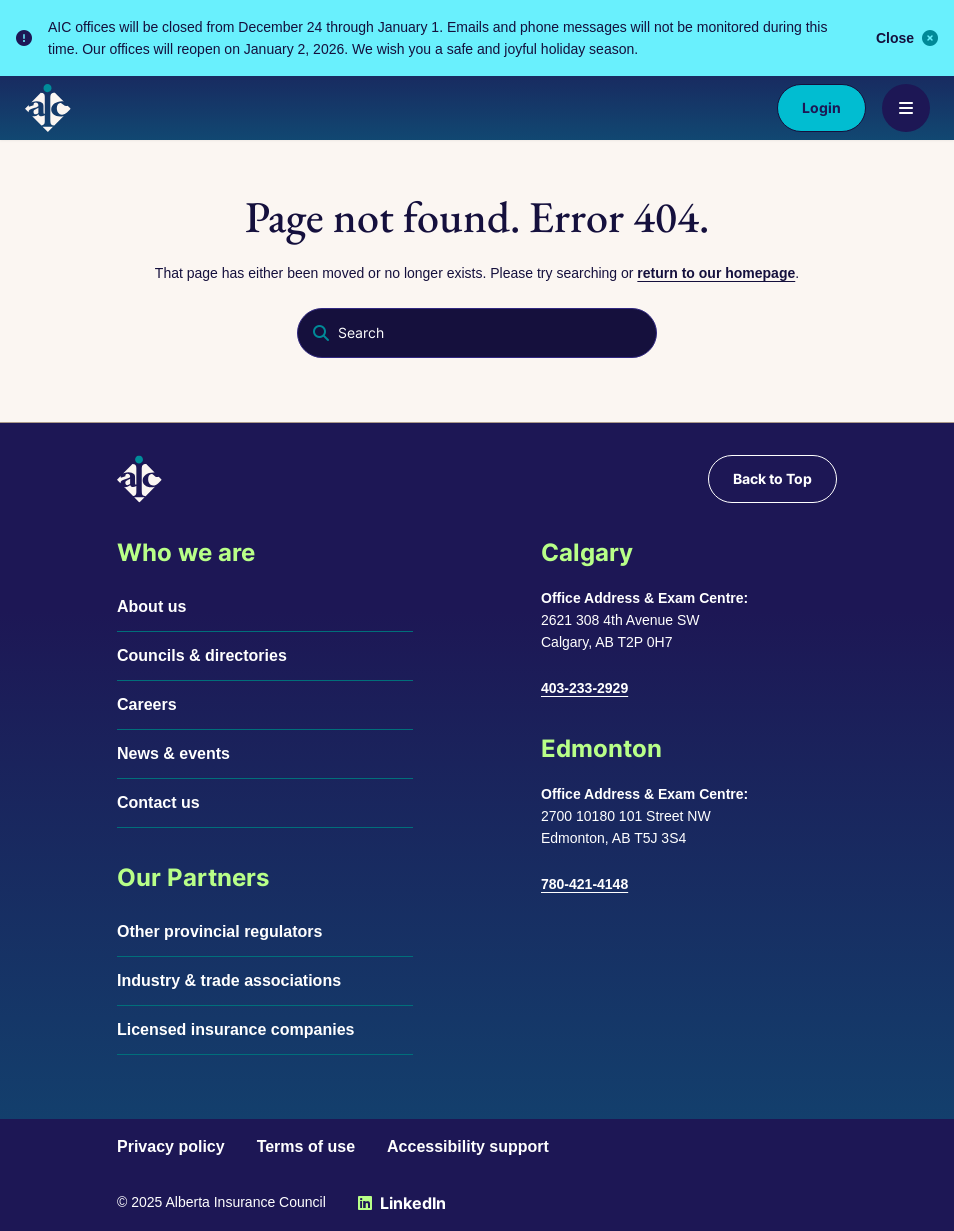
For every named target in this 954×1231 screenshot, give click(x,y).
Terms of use (306, 1146)
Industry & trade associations (229, 980)
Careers (147, 704)
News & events (173, 753)
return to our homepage (716, 273)
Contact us (158, 802)
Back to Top (772, 478)
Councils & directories (202, 655)
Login (821, 107)
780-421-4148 (584, 884)
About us (151, 606)
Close (907, 38)
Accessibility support (468, 1146)
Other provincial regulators (219, 931)
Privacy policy (171, 1146)
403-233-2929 (584, 688)
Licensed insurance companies (235, 1029)
